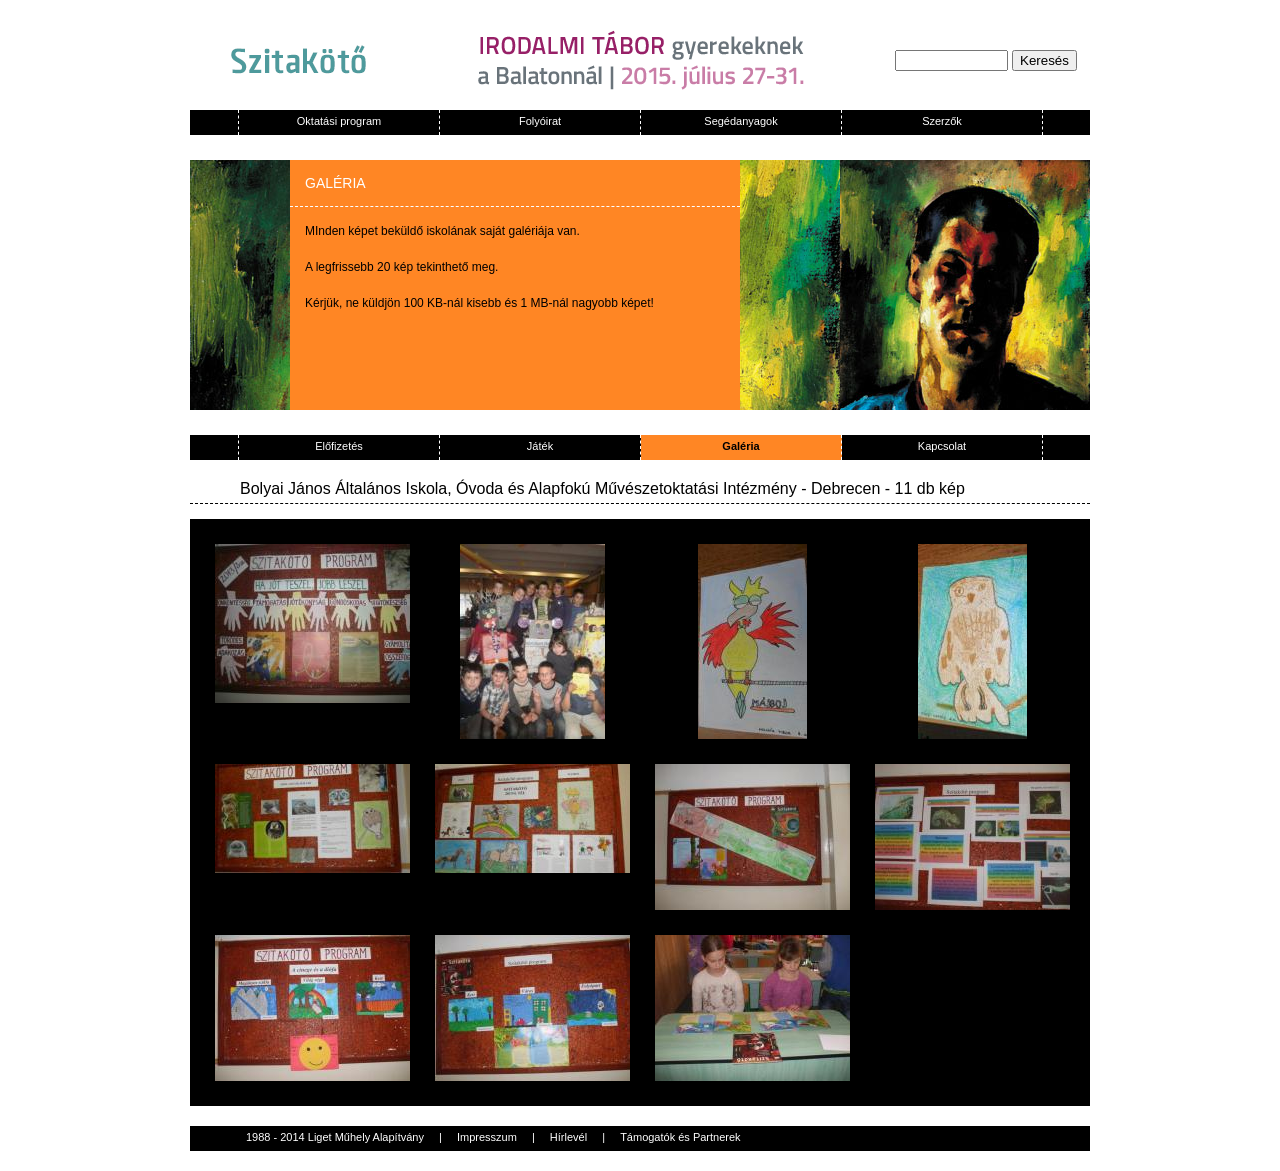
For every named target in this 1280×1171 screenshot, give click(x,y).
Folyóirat (540, 121)
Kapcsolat (942, 446)
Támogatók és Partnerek (680, 1137)
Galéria (740, 446)
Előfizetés (339, 446)
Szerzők (942, 121)
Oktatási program (339, 121)
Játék (540, 446)
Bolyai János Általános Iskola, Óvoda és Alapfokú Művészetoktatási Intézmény (518, 488)
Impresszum (487, 1137)
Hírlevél (568, 1137)
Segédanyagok (740, 121)
